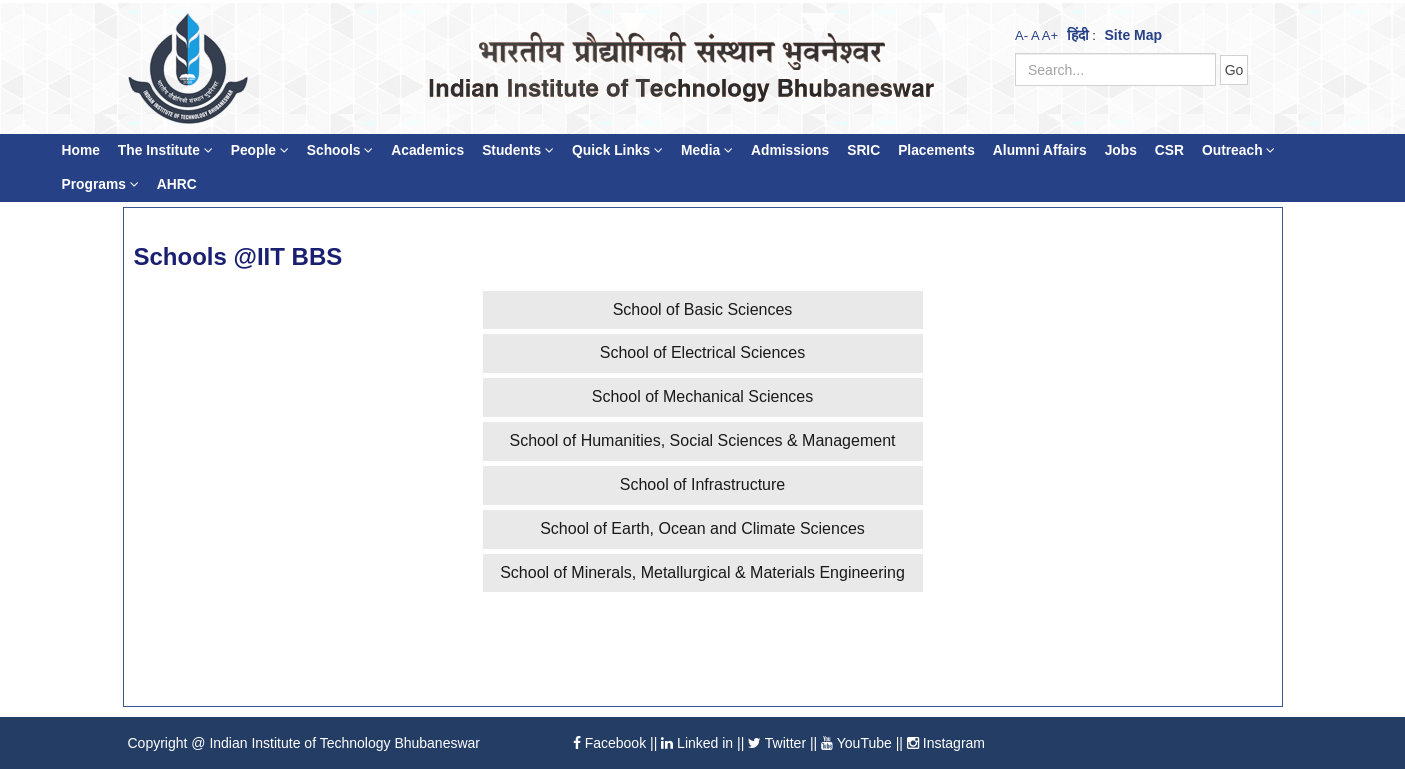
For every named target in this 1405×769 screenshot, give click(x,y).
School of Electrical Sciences (702, 352)
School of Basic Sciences (703, 309)
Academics (427, 150)
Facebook (609, 743)
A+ (1050, 35)
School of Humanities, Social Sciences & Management (703, 440)
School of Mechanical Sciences (702, 396)
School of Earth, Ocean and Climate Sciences (702, 528)
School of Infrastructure (702, 484)
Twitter (777, 743)
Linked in (697, 743)
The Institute (165, 150)
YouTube (856, 743)
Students (518, 150)
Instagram (946, 743)
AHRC (177, 184)
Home (81, 150)
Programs (100, 184)
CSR (1169, 150)
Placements (936, 150)
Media (707, 150)
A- (1021, 35)
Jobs (1121, 150)
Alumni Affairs (1040, 150)
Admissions (790, 150)
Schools (340, 150)
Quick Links (617, 150)
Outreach (1238, 150)
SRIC (863, 150)
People (260, 150)
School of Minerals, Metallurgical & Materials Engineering (702, 572)
